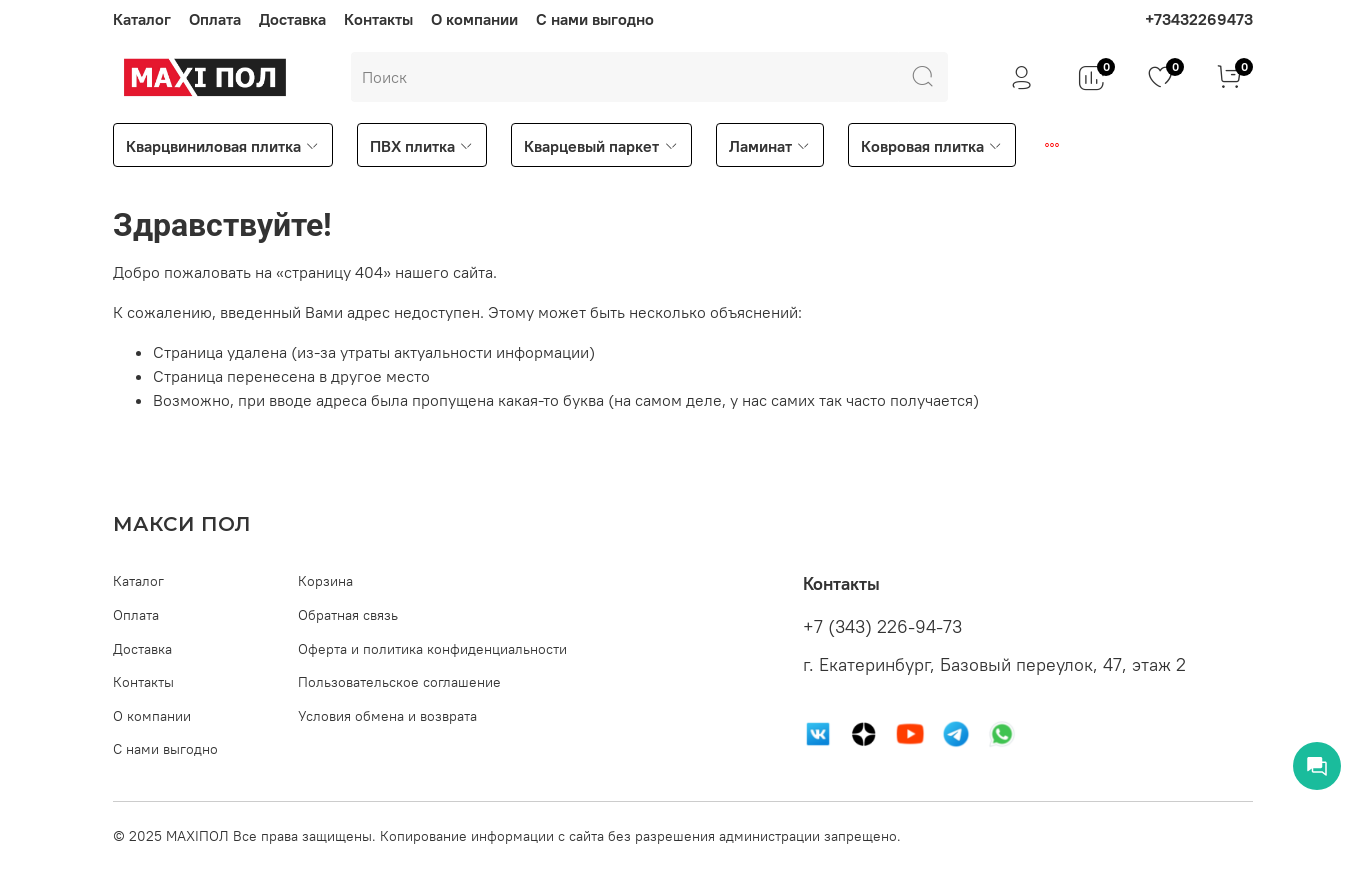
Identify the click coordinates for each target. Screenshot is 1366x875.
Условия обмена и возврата (387, 716)
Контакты (378, 19)
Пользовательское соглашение (399, 682)
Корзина (325, 581)
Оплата (215, 19)
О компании (474, 19)
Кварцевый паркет (601, 146)
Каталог (142, 19)
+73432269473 (1199, 19)
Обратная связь (348, 615)
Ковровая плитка (932, 146)
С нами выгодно (595, 19)
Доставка (292, 19)
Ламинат (770, 146)
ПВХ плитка (422, 146)
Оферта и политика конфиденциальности (432, 649)
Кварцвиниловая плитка (223, 146)
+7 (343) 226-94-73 (882, 627)
